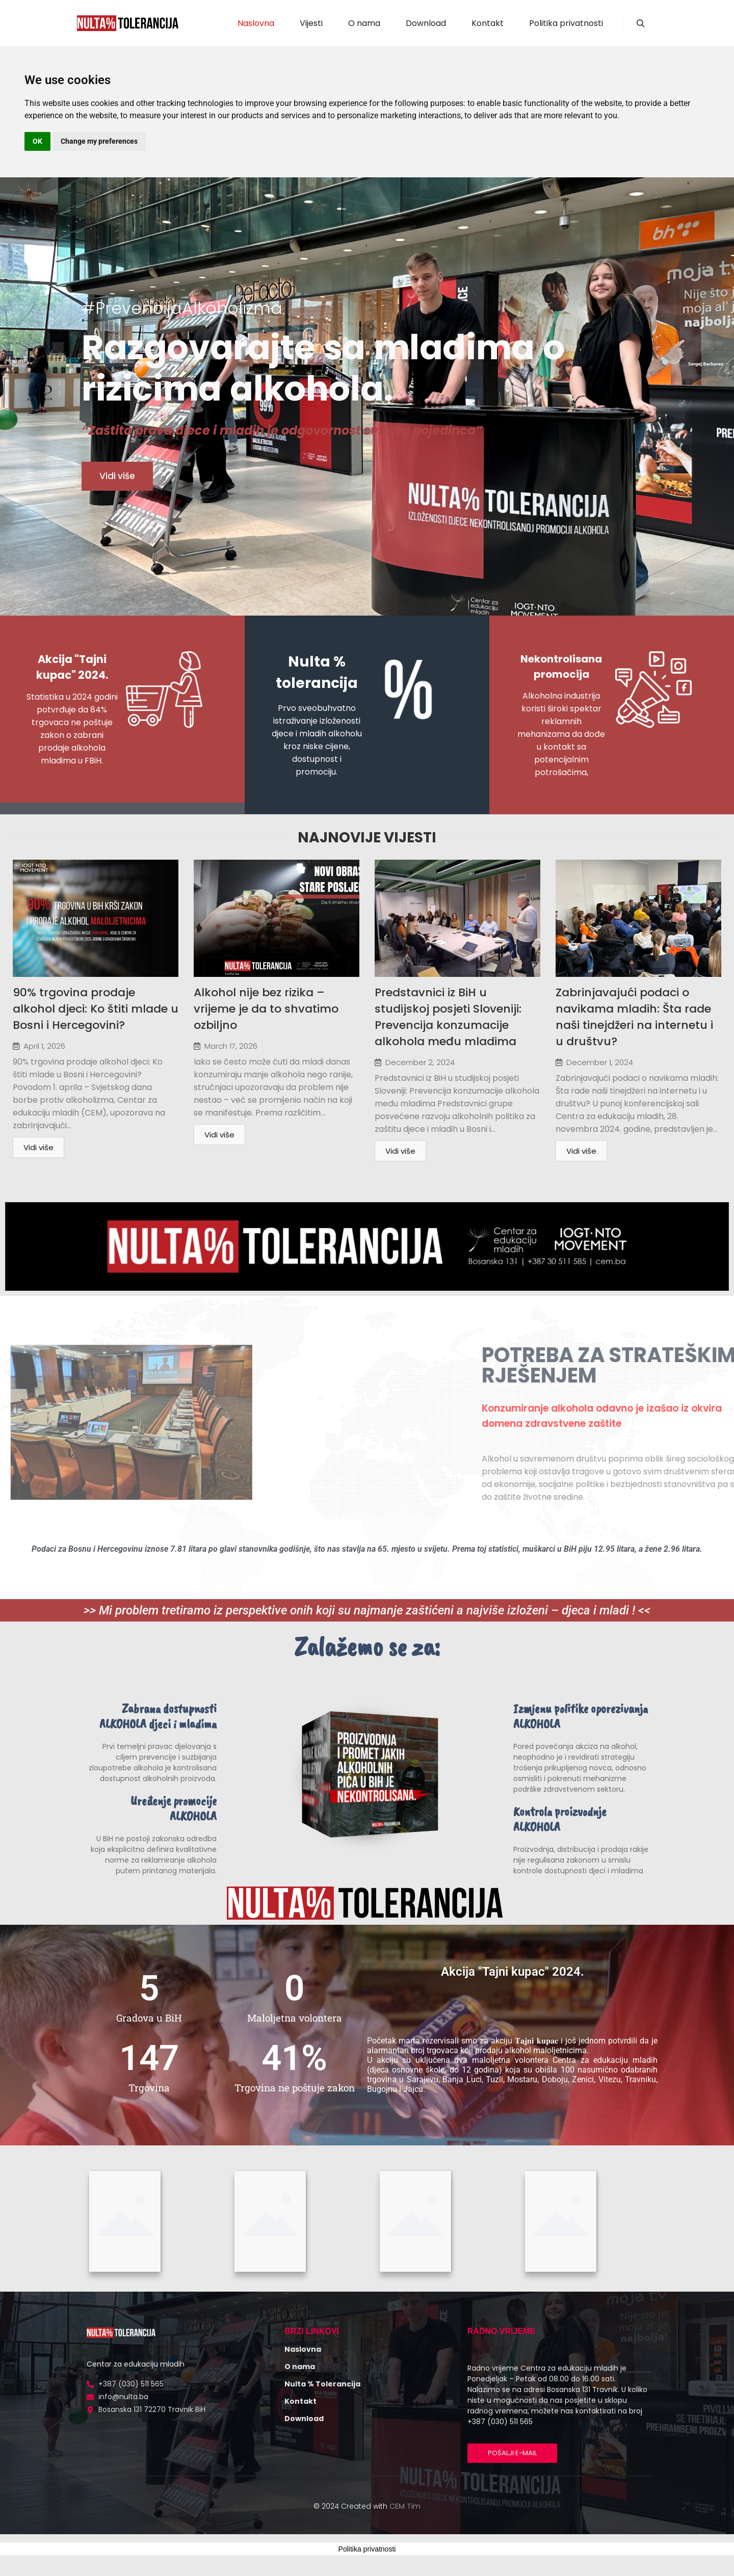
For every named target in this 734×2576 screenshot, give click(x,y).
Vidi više (38, 1147)
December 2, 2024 (420, 1062)
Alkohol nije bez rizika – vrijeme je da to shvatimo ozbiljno (266, 1009)
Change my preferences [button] (99, 141)
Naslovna (302, 2349)
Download (304, 2418)
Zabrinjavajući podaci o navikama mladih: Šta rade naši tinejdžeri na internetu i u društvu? (634, 1017)
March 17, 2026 (230, 1046)
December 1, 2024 (599, 1062)
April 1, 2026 (44, 1046)
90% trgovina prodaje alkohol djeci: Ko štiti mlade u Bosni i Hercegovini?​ (95, 1009)
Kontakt (300, 2401)
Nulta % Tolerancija (322, 2384)
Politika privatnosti (367, 2549)
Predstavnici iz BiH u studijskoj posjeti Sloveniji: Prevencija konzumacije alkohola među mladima (448, 1017)
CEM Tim (405, 2506)
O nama (299, 2366)
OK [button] (37, 141)
